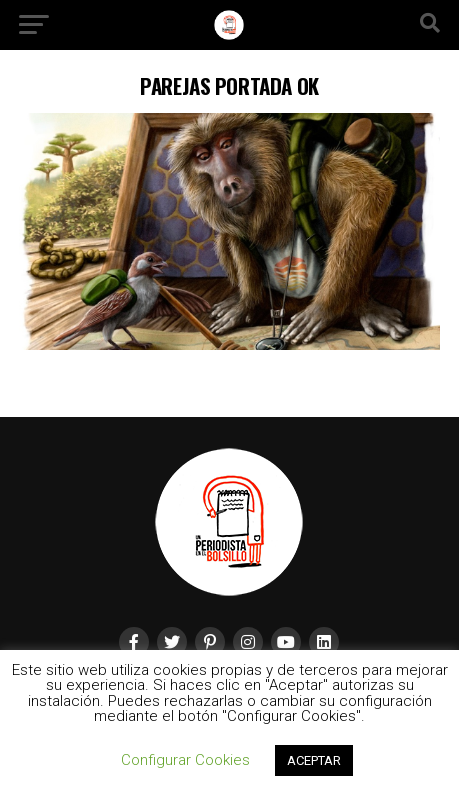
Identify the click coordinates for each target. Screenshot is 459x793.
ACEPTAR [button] (314, 760)
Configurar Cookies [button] (185, 760)
